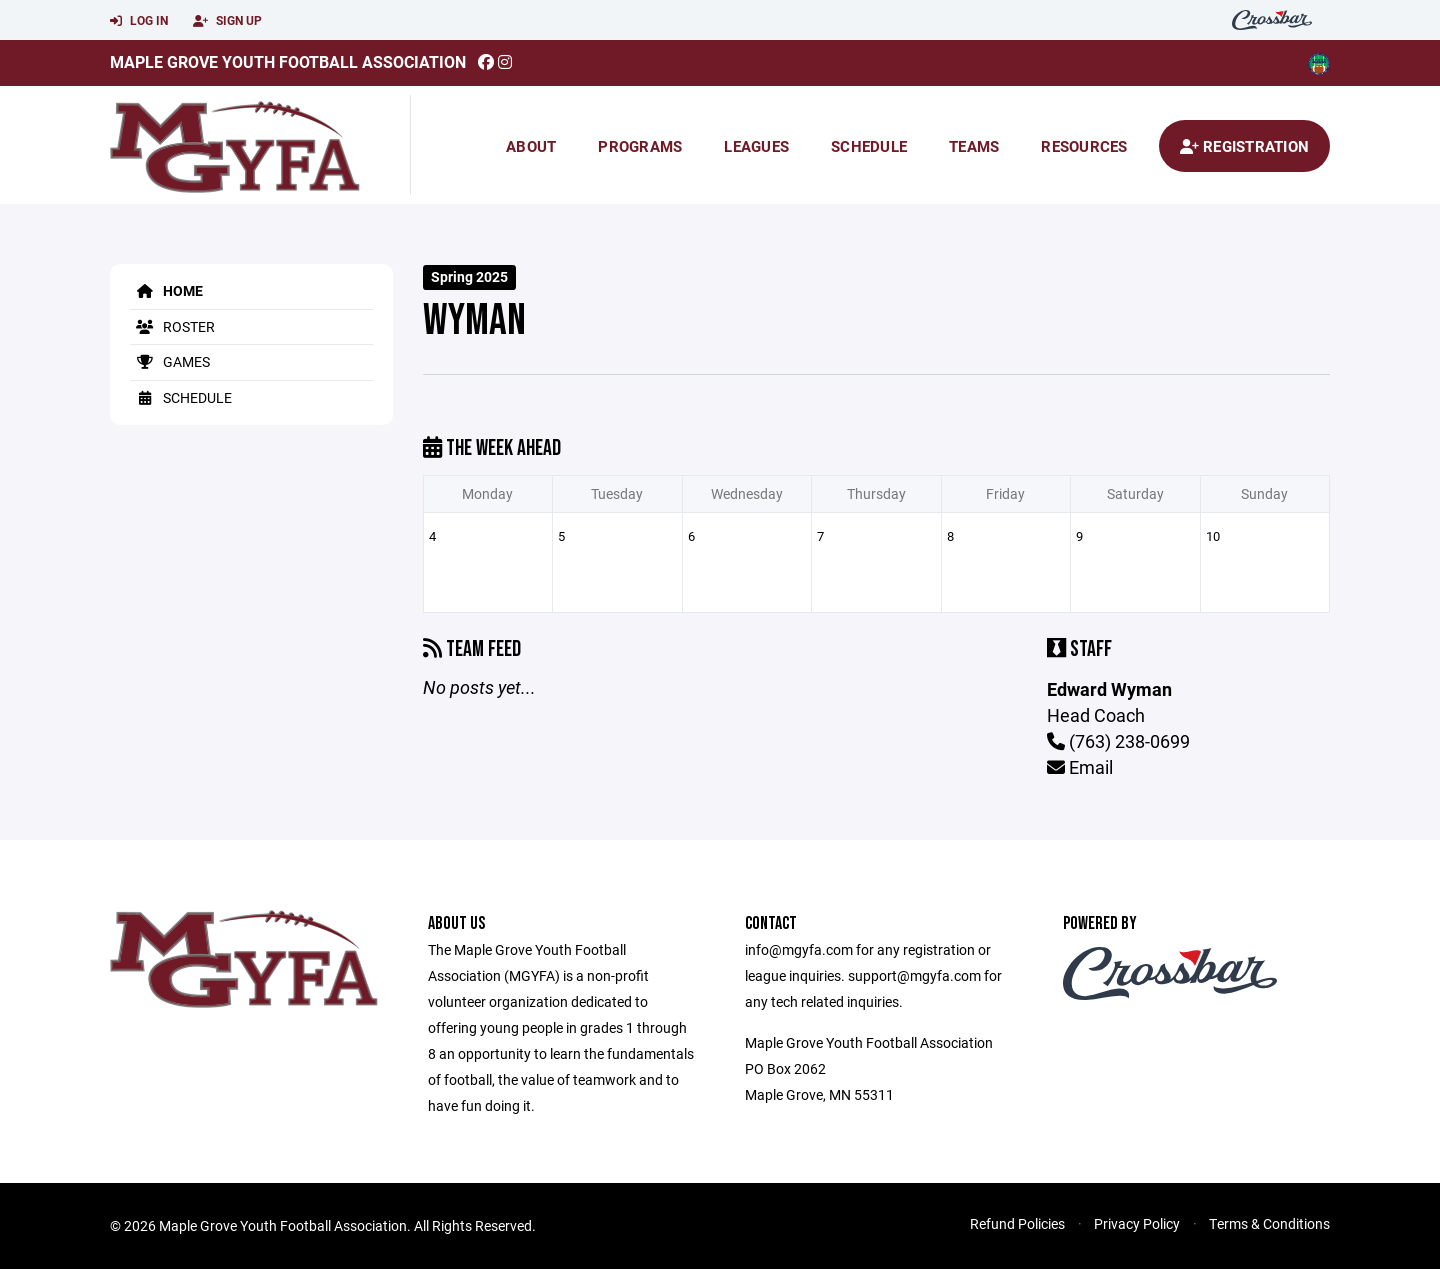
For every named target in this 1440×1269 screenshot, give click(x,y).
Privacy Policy (1137, 1223)
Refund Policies (1017, 1223)
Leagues (756, 146)
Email (1080, 767)
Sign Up (227, 21)
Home (166, 290)
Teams (974, 146)
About (531, 146)
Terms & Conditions (1269, 1223)
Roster (172, 326)
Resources (1084, 146)
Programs (640, 146)
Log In (139, 21)
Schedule (869, 146)
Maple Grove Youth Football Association (288, 61)
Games (170, 361)
